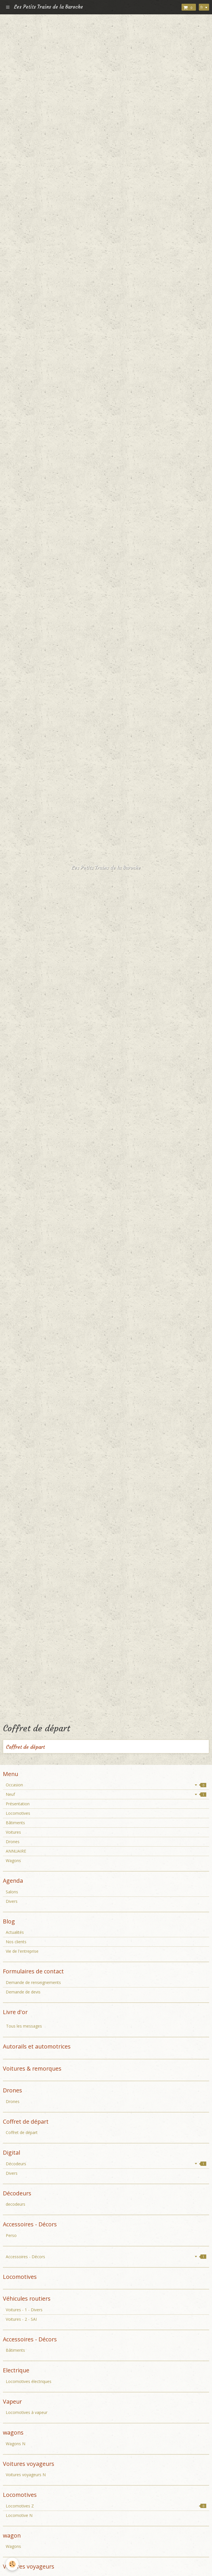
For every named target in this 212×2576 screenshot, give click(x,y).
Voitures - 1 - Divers (24, 2309)
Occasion (106, 1785)
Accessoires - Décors (106, 2256)
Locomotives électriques (28, 2381)
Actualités (15, 1932)
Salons (12, 1891)
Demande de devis (23, 1992)
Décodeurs (106, 2163)
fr (202, 7)
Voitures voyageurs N (26, 2474)
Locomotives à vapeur (26, 2412)
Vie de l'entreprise (22, 1951)
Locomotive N (19, 2515)
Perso (11, 2235)
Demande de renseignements (33, 1982)
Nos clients (16, 1941)
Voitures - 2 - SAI (21, 2319)
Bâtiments (15, 1822)
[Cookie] (12, 2564)
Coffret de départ (25, 1747)
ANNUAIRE (16, 1851)
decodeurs (15, 2204)
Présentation (18, 1803)
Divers (12, 1901)
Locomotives (18, 1813)
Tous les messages (24, 2026)
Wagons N (15, 2443)
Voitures (13, 1832)
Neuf (106, 1794)
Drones (13, 1841)
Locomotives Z (106, 2506)
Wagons (13, 1860)
